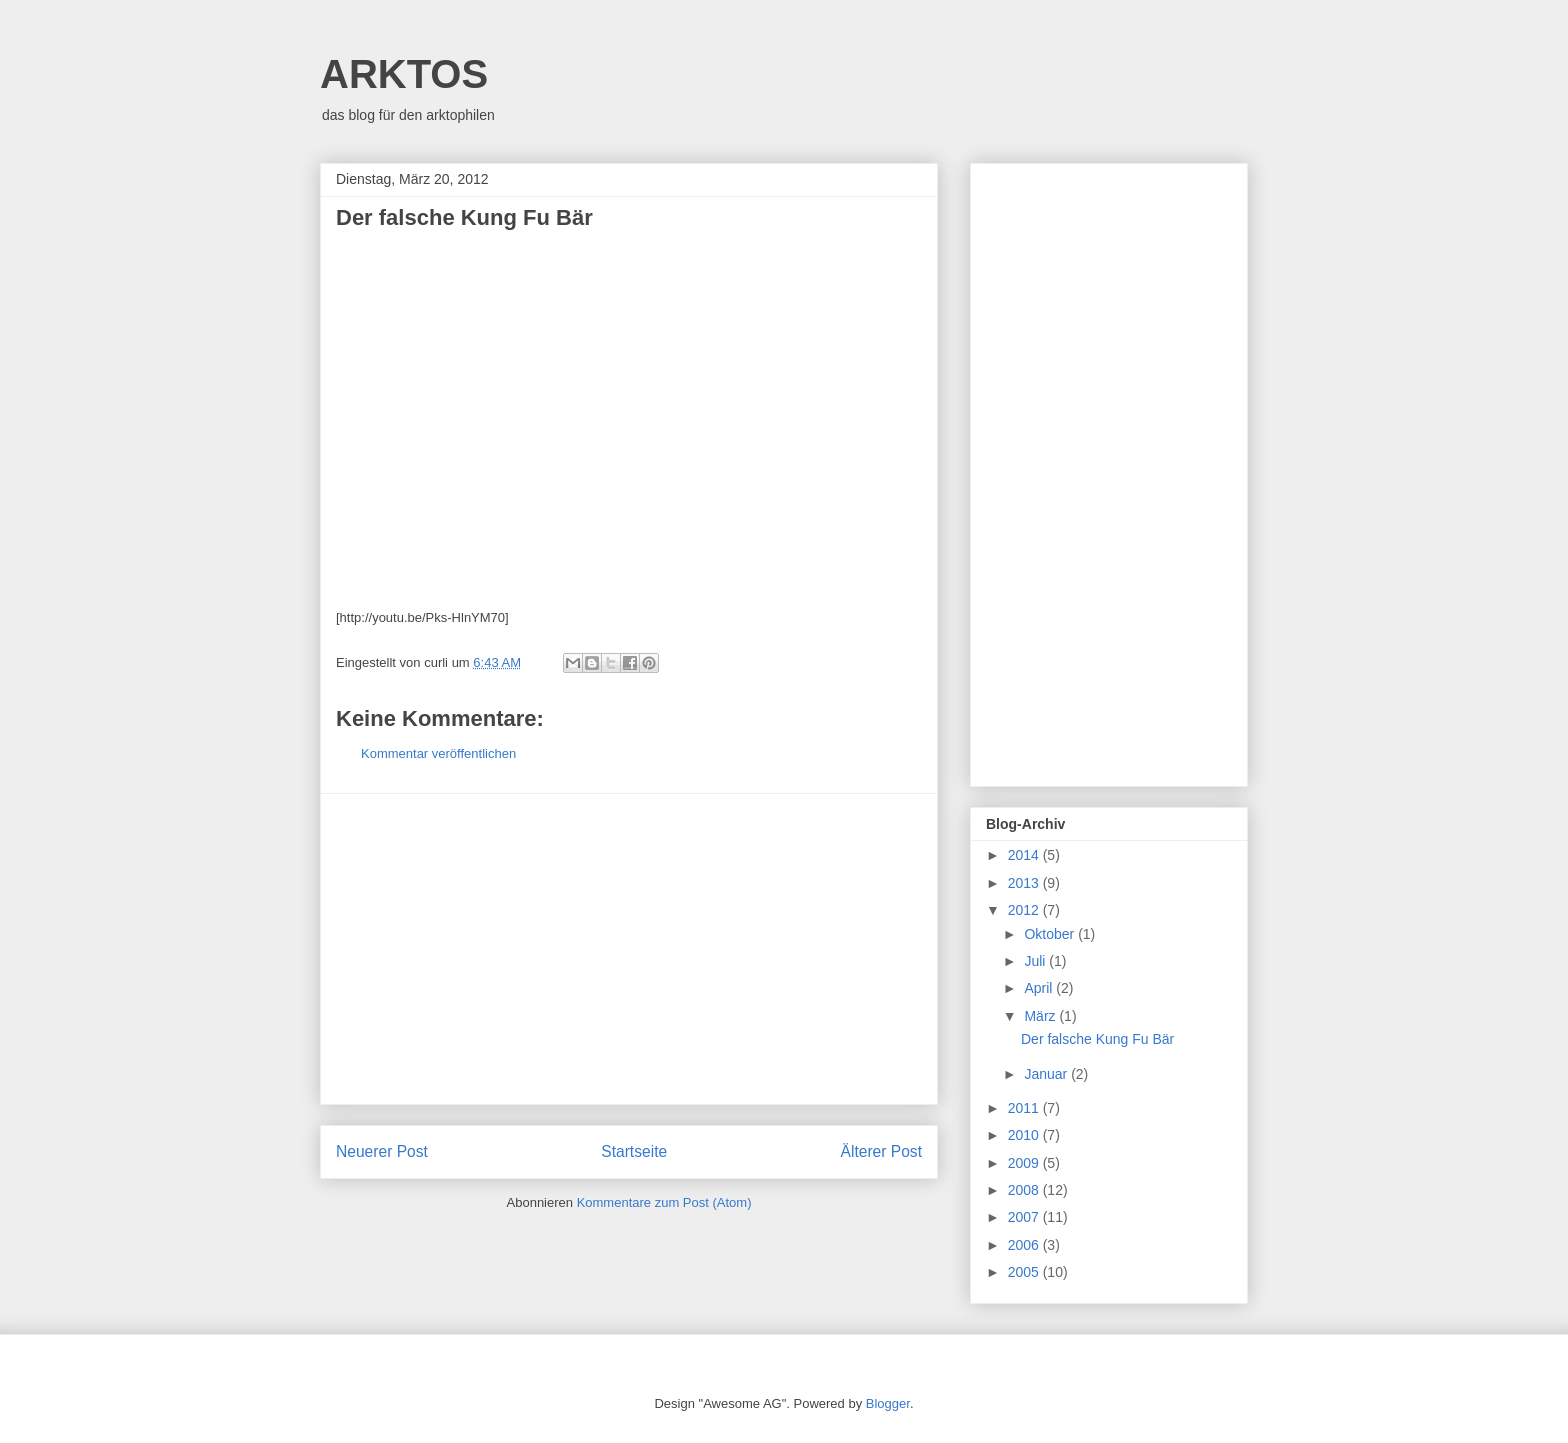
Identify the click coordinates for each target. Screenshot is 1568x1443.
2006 (1025, 1245)
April (1040, 988)
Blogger (888, 1403)
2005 (1025, 1272)
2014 (1025, 855)
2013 (1025, 883)
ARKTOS (404, 74)
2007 (1025, 1217)
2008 (1025, 1190)
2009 (1025, 1163)
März (1041, 1016)
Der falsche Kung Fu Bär (1097, 1039)
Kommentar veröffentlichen (438, 753)
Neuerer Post (382, 1151)
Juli (1036, 961)
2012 (1025, 910)
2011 (1025, 1108)
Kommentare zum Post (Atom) (664, 1202)
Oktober (1051, 934)
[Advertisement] (629, 949)
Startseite (634, 1151)
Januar (1047, 1074)
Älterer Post (881, 1151)
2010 (1025, 1135)
